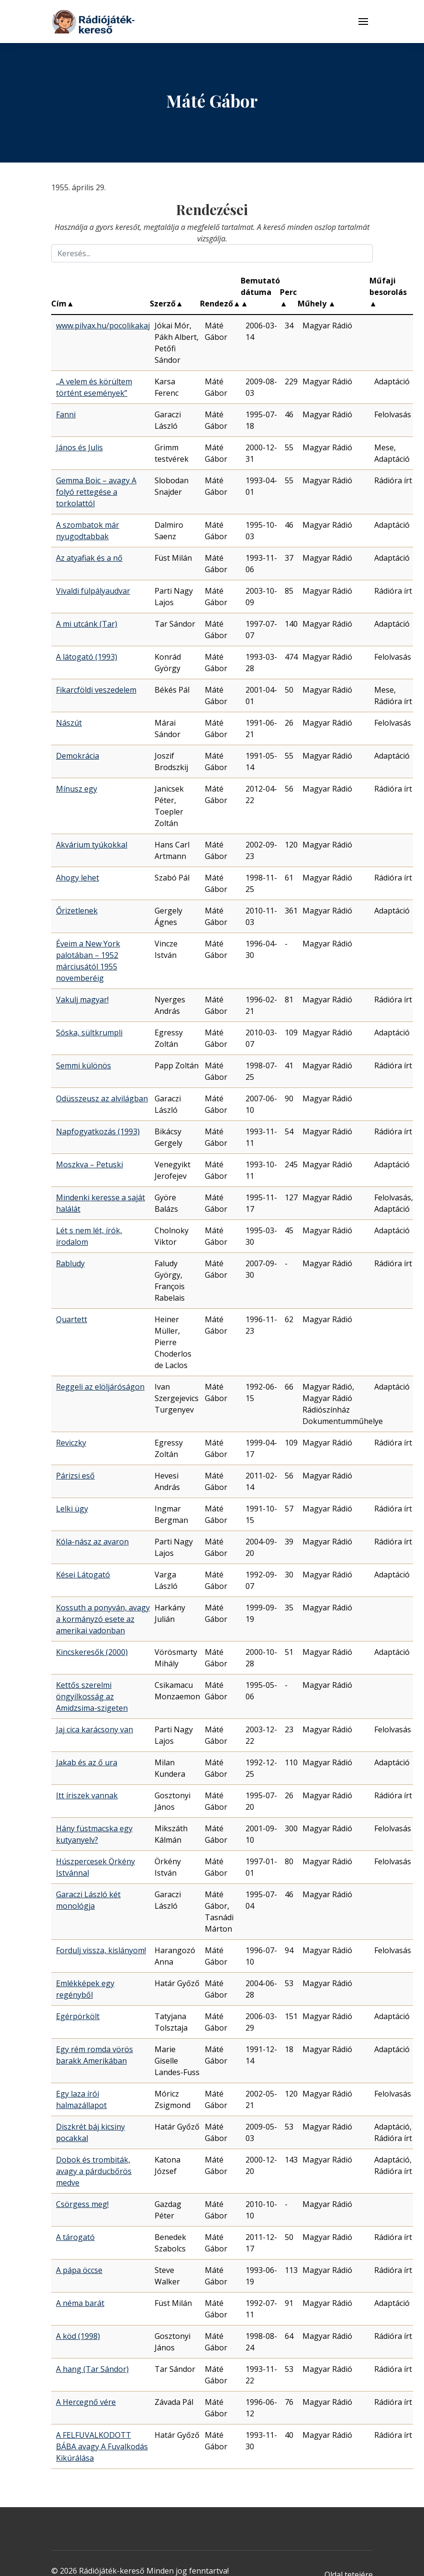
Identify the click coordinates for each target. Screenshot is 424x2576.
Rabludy (70, 1263)
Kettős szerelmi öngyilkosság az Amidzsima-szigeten (92, 1696)
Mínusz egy (76, 788)
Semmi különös (83, 1065)
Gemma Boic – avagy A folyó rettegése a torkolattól (96, 492)
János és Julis (79, 447)
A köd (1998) (78, 2336)
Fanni (66, 414)
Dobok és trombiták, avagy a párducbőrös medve (94, 2171)
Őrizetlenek (77, 910)
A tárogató (75, 2237)
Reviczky (71, 1442)
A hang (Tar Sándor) (92, 2369)
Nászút (69, 722)
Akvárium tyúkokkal (91, 844)
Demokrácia (77, 755)
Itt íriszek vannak (87, 1795)
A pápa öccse (79, 2270)
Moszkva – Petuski (89, 1164)
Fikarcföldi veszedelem (96, 690)
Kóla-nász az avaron (92, 1541)
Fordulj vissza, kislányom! (101, 1950)
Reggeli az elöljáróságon (100, 1386)
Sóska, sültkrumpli (89, 1032)
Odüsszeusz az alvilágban (102, 1098)
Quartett (71, 1319)
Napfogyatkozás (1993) (98, 1131)
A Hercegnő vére (86, 2402)
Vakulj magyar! (82, 999)
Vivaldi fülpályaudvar (93, 591)
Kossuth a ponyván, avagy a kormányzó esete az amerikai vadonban (103, 1619)
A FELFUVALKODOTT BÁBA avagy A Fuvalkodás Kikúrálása (102, 2446)
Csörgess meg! (82, 2204)
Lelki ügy (72, 1508)
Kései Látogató (83, 1574)
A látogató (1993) (86, 657)
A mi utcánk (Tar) (86, 624)
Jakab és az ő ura (86, 1762)
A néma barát (80, 2303)
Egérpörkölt (78, 2016)
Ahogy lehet (77, 877)
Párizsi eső (75, 1475)
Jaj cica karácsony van (94, 1729)
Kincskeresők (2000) (92, 1652)
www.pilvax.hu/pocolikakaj (103, 325)
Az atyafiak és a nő (89, 558)
